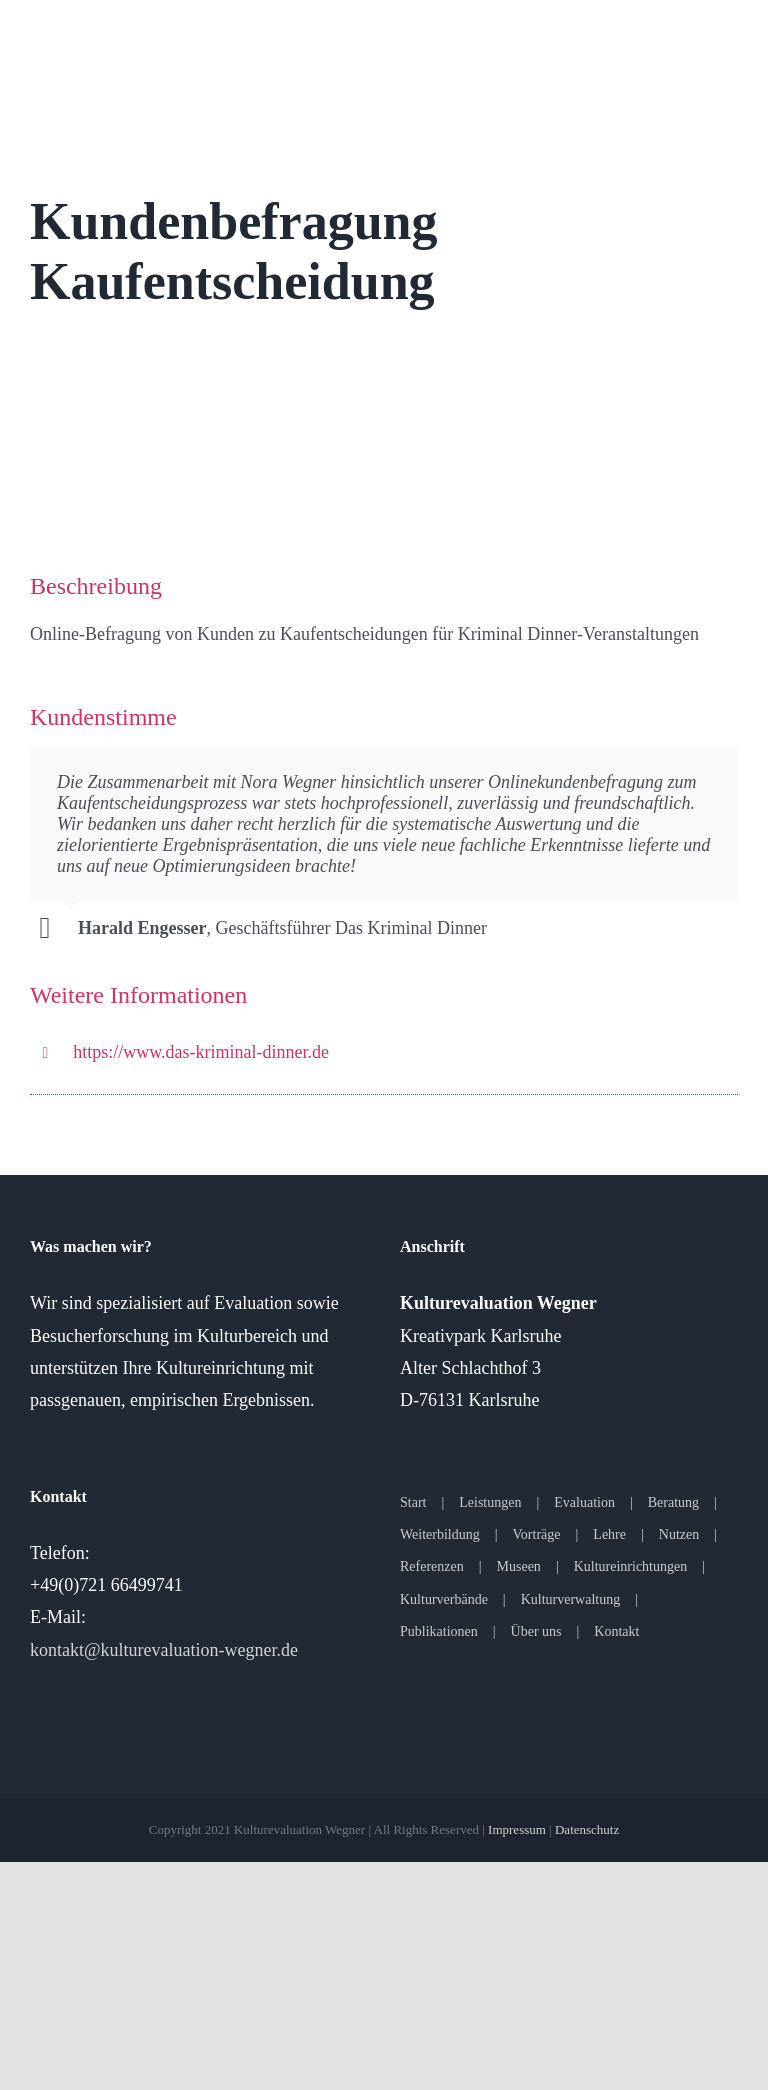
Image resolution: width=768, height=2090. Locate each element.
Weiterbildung (440, 1534)
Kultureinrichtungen (631, 1566)
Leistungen (490, 1502)
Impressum (517, 1829)
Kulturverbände (444, 1599)
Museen (519, 1566)
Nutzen (679, 1534)
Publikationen (439, 1631)
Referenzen (432, 1566)
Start (413, 1502)
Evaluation (584, 1502)
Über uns (536, 1631)
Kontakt (616, 1631)
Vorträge (537, 1534)
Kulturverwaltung (571, 1599)
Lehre (609, 1534)
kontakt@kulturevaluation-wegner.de (164, 1650)
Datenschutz (587, 1829)
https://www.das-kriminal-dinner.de (201, 1052)
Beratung (673, 1502)
